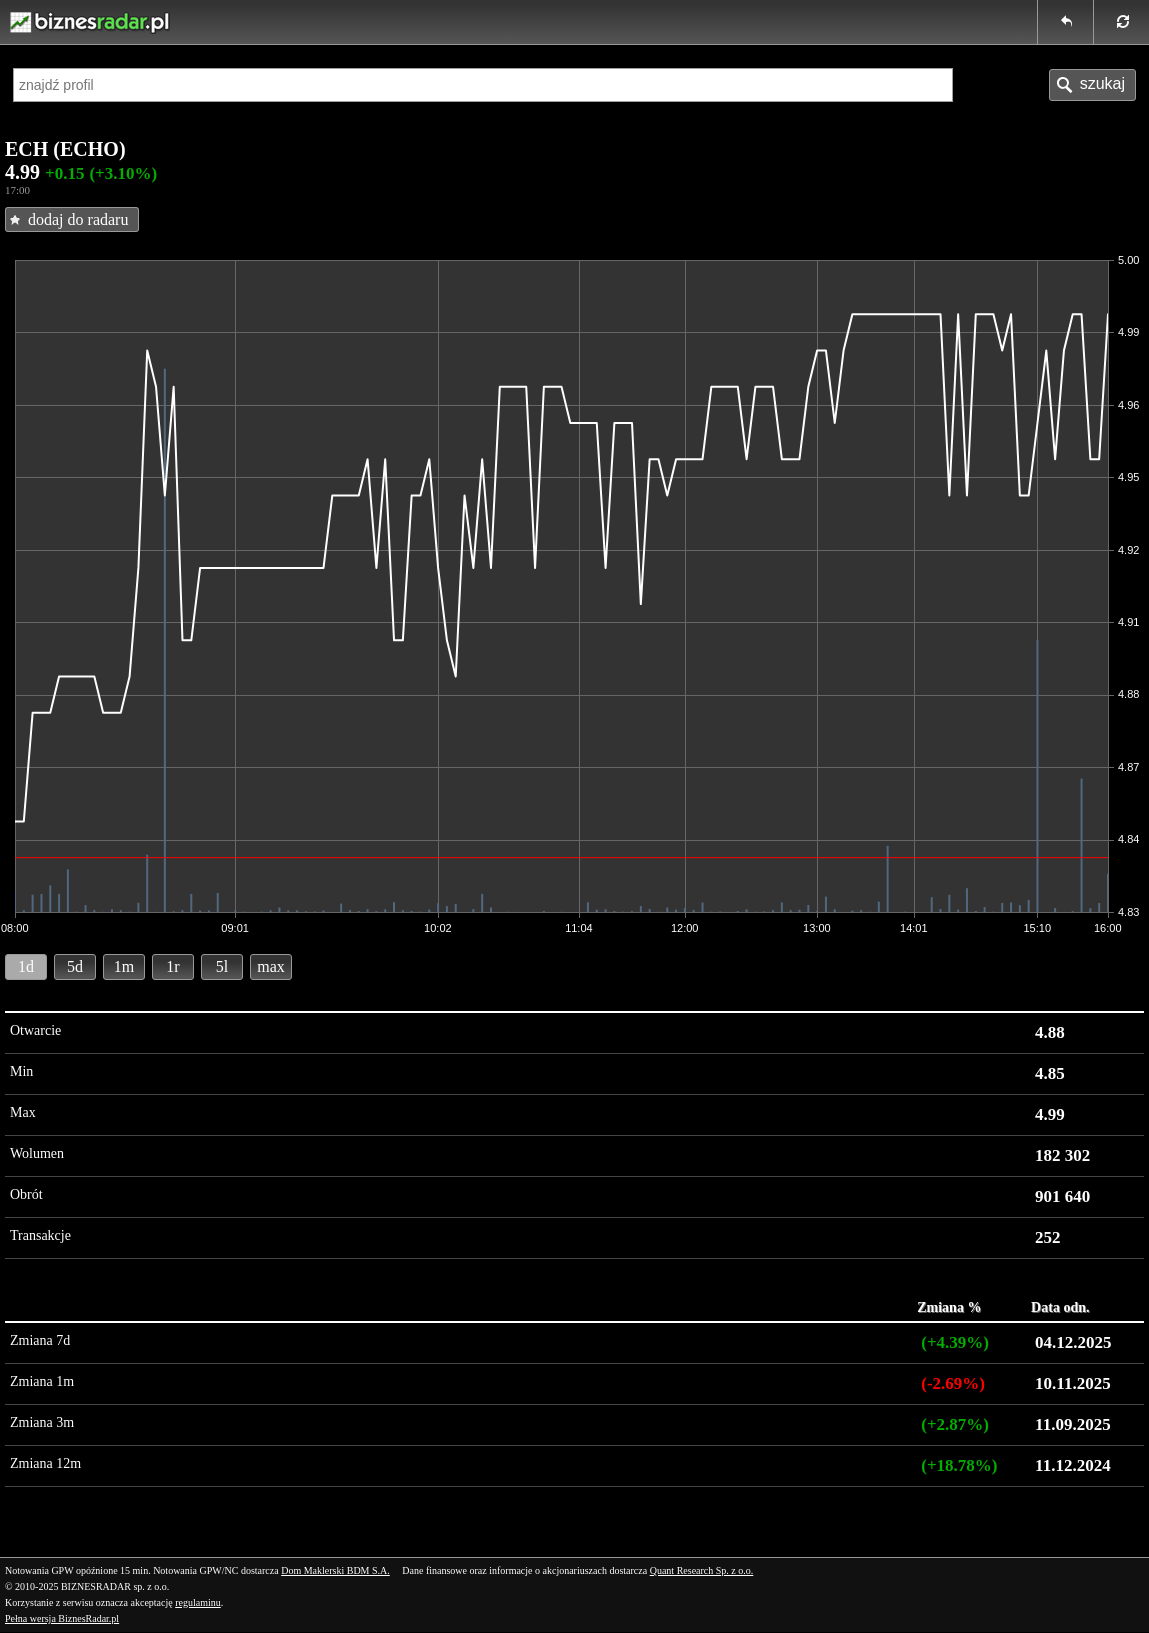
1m (124, 966)
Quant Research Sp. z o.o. (702, 1570)
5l (222, 966)
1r (172, 966)
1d (26, 966)
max (271, 966)
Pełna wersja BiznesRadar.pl (62, 1618)
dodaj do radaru (78, 219)
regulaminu (198, 1602)
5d (75, 966)
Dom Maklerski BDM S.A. (335, 1570)
